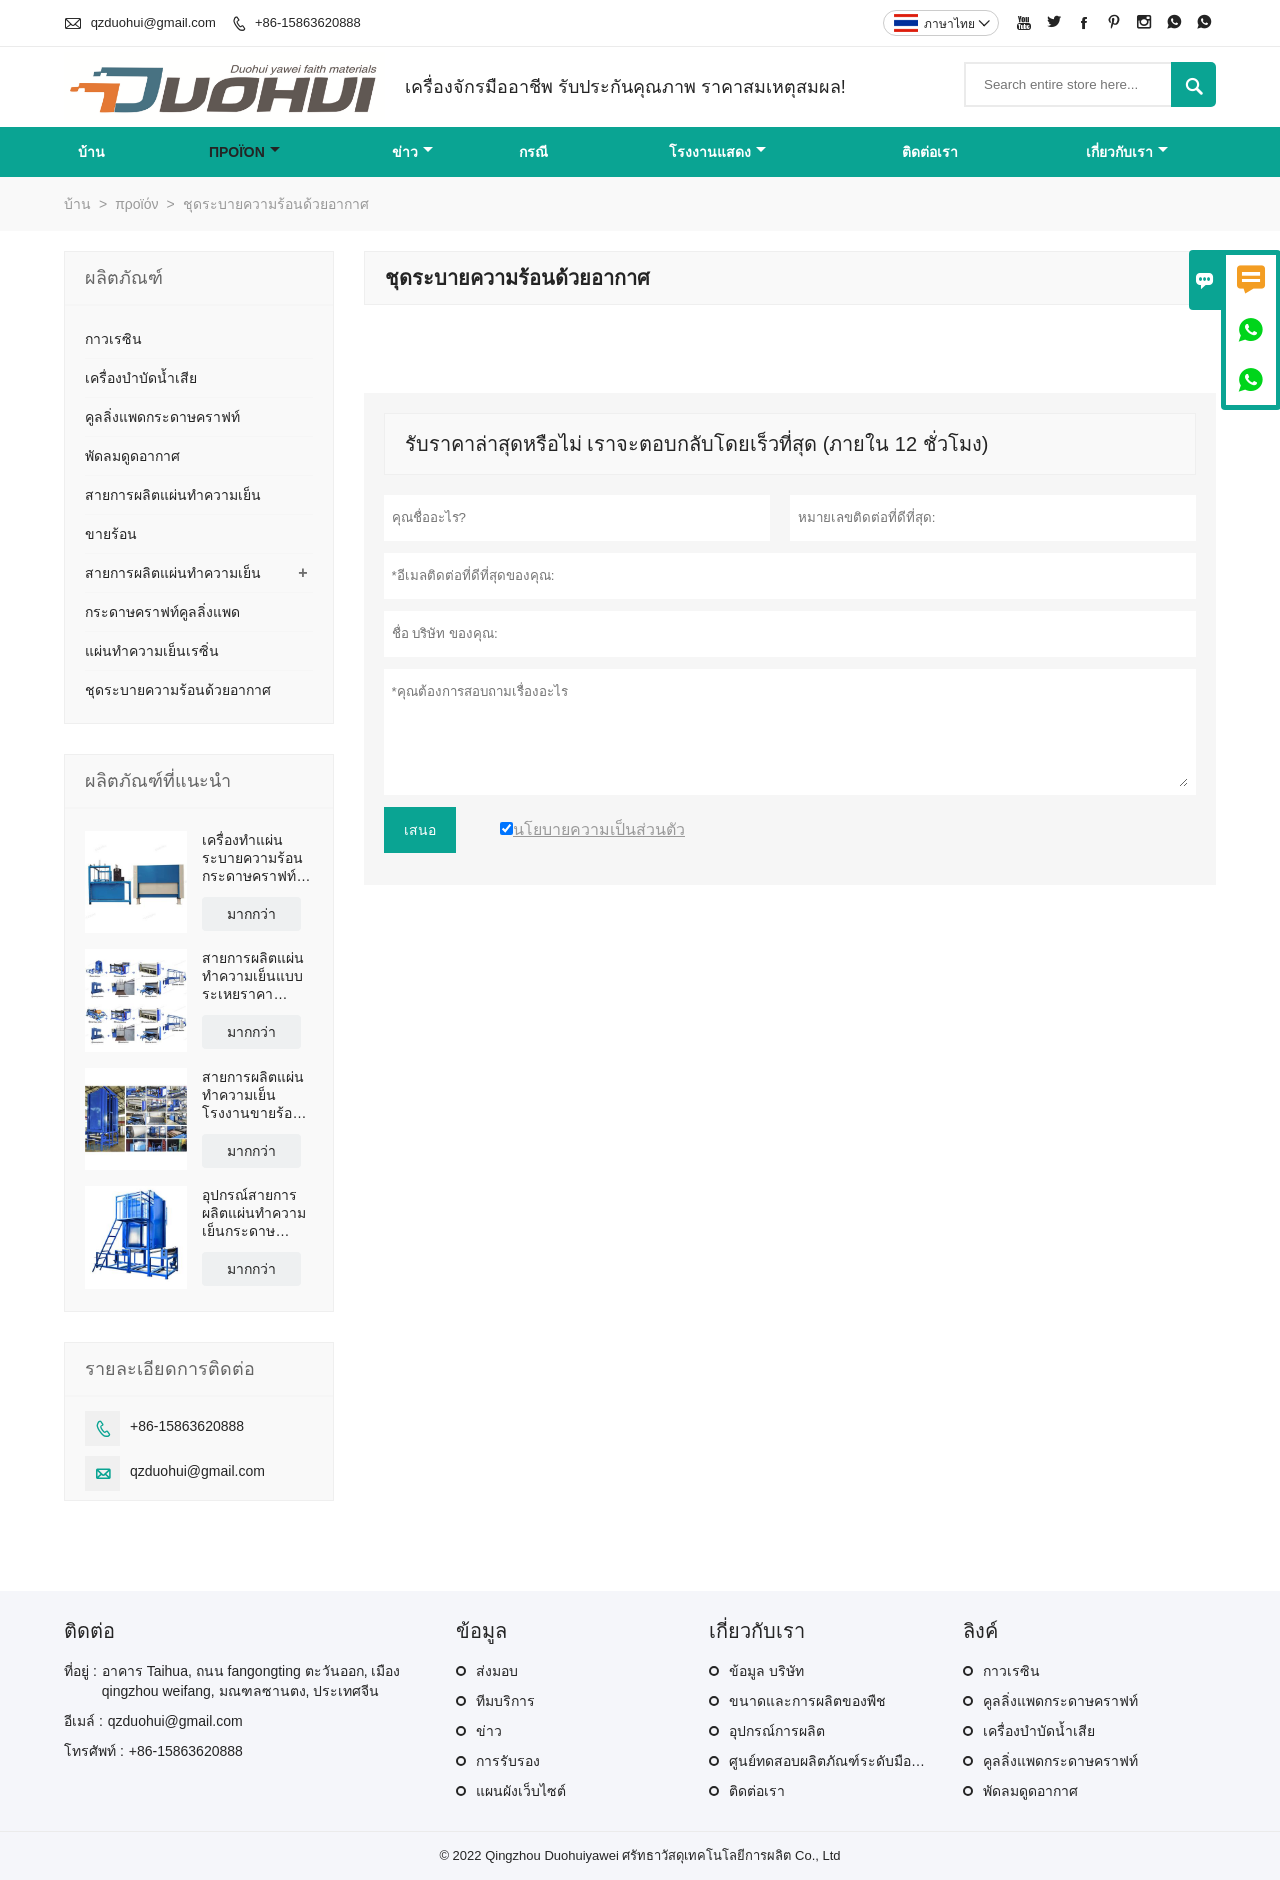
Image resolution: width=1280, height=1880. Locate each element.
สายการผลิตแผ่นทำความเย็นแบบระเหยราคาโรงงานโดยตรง (253, 976)
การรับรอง (508, 1761)
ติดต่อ (89, 1631)
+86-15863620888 (308, 22)
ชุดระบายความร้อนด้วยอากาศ (178, 690)
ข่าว (412, 152)
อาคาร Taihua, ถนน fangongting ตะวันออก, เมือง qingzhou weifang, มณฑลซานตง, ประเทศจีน (251, 1681)
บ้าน (91, 152)
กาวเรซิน (113, 339)
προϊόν (244, 152)
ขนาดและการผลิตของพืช (807, 1701)
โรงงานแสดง (717, 152)
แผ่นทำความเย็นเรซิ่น (152, 651)
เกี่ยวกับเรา (1127, 152)
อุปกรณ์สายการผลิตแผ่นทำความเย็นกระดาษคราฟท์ (254, 1213)
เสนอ (420, 830)
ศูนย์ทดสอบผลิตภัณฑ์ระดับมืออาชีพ (837, 1761)
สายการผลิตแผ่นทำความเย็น (173, 495)
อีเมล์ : (83, 1721)
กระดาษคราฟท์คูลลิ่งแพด (162, 612)
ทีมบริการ (505, 1701)
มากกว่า (251, 914)
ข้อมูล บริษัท (766, 1671)
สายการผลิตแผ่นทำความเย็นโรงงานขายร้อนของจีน (253, 1095)
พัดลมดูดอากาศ (132, 456)
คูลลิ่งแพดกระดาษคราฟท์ (162, 417)
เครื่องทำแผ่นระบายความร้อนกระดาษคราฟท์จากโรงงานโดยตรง (252, 858)
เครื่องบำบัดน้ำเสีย (141, 378)
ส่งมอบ (497, 1671)
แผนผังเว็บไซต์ (521, 1791)
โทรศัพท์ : (94, 1751)
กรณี (533, 152)
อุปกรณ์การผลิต (777, 1731)
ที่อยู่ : (80, 1671)
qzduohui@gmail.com (153, 22)
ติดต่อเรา (930, 152)
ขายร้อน (111, 534)
